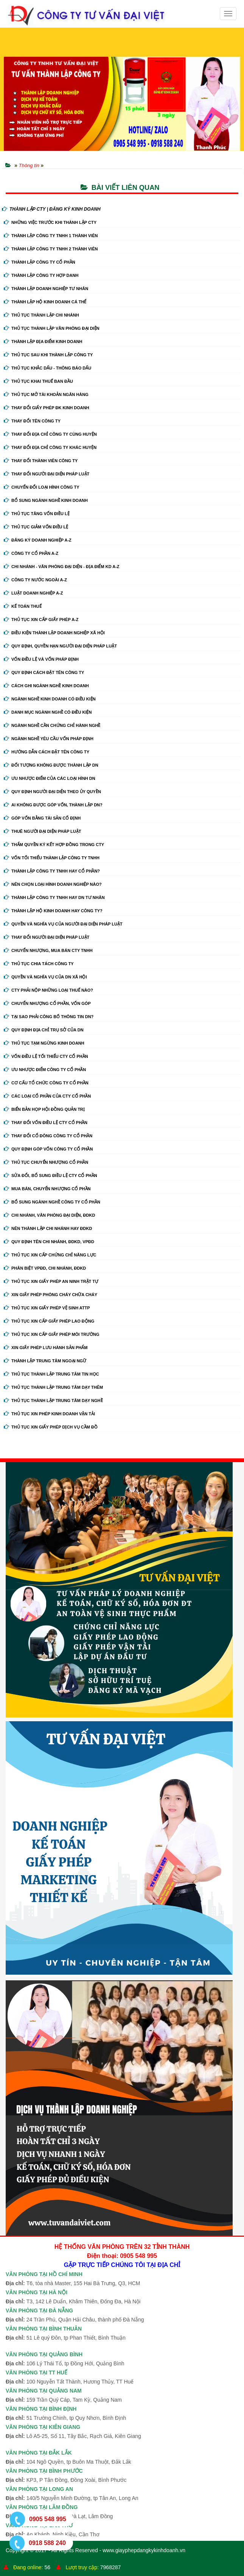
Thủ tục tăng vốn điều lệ (37, 513)
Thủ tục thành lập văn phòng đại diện (51, 328)
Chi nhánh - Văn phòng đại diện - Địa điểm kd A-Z (62, 566)
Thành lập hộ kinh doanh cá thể (45, 302)
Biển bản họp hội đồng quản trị (44, 1109)
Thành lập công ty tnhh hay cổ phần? (52, 871)
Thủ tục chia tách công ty (39, 963)
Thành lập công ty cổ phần (39, 262)
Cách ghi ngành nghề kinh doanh (46, 685)
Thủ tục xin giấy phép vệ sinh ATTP (47, 1308)
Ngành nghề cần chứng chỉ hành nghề (52, 725)
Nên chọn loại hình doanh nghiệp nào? (53, 884)
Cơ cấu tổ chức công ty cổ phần (46, 1083)
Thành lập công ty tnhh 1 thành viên (51, 235)
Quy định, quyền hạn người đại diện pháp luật (60, 646)
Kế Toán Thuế (23, 606)
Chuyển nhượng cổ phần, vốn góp (47, 1003)
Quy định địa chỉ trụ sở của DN (44, 1030)
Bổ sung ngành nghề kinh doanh (46, 500)
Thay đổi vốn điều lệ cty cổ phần (45, 1122)
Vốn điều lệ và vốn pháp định (41, 659)
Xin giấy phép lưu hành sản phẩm (45, 1347)
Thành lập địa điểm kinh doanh (43, 341)
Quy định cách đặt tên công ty (44, 672)
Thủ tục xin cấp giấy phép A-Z (41, 619)
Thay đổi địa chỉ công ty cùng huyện (50, 434)
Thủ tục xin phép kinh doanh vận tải (49, 1413)
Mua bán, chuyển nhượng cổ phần (47, 1188)
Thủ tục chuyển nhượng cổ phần (46, 1162)
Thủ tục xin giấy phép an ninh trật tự (51, 1281)
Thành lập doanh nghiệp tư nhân (46, 288)
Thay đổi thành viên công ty (41, 460)
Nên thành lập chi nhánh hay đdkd (48, 1228)
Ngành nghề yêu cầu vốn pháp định (48, 738)
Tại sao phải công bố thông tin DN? (48, 1016)
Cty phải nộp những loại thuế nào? (48, 990)
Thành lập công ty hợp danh (41, 275)
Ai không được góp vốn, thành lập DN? (53, 805)
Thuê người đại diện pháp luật (42, 831)
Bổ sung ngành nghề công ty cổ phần (52, 1202)
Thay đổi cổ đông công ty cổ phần (48, 1136)
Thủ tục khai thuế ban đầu (38, 381)
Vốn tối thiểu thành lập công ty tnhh (51, 858)
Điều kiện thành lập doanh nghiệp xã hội (54, 632)
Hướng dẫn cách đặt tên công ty (46, 752)
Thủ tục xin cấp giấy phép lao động (49, 1321)
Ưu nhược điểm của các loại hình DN (49, 778)
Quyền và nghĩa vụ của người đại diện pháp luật (63, 924)
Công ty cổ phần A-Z (31, 553)
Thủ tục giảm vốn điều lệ (36, 527)
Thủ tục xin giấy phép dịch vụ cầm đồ (51, 1427)
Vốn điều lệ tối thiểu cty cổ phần (46, 1056)
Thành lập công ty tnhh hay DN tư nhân (54, 897)
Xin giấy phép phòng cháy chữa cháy (50, 1294)
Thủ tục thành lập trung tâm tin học (51, 1374)
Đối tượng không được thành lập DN (51, 765)
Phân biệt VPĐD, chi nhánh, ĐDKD (45, 1268)
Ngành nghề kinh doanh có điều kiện (50, 699)
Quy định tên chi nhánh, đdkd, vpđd (49, 1241)
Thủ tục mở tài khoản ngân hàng (46, 394)
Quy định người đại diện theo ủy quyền (52, 791)
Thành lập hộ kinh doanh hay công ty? (53, 910)
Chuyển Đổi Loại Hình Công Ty (41, 487)
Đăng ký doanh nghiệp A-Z (37, 540)
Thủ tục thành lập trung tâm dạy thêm (53, 1387)
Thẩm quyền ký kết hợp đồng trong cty (54, 844)
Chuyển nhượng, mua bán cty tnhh (48, 950)
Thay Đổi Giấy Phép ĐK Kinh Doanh (46, 407)
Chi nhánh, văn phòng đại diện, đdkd (49, 1215)
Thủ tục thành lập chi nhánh (41, 315)
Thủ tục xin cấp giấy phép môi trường (51, 1334)
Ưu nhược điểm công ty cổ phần (45, 1069)
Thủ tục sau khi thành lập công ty (48, 354)
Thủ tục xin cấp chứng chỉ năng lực (50, 1255)
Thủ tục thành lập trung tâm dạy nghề (53, 1400)
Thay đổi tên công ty (32, 421)
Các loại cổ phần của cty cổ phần (47, 1096)
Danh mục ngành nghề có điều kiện (48, 712)
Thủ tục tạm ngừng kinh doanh (44, 1043)
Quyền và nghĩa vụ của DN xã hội (45, 977)
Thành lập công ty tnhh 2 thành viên (51, 249)
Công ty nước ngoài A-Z (35, 580)
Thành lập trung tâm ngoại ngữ (45, 1361)
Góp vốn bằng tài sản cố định (42, 818)
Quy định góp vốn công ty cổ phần (48, 1149)
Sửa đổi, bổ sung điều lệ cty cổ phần (50, 1175)
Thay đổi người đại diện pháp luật (46, 474)
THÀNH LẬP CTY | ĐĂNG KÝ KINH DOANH (51, 209)
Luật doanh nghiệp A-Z (33, 593)
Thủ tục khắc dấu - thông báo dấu (47, 368)
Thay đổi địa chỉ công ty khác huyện (50, 447)
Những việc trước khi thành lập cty (50, 222)
